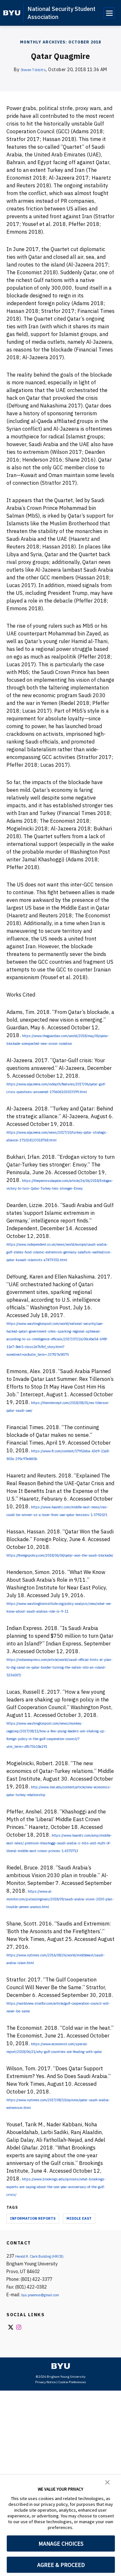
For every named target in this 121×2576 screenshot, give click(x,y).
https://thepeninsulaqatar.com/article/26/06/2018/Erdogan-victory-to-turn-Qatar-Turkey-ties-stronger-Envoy (60, 1226)
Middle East (79, 2404)
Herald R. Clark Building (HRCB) (46, 2441)
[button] (107, 2481)
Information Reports (32, 2404)
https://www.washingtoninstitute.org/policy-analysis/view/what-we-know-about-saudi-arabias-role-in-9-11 (59, 1719)
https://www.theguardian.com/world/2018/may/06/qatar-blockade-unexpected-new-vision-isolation (60, 1051)
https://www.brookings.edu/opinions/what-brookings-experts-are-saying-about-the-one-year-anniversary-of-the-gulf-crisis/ (57, 2372)
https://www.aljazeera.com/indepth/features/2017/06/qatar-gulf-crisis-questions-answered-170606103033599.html (59, 1107)
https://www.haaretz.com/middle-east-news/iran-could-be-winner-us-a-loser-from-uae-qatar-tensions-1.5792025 (59, 1607)
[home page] (12, 13)
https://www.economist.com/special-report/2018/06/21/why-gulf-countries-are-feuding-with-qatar (59, 2221)
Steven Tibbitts (33, 69)
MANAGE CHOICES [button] (60, 2543)
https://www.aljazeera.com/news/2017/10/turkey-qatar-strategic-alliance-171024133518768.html (59, 1163)
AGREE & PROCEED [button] (61, 2565)
